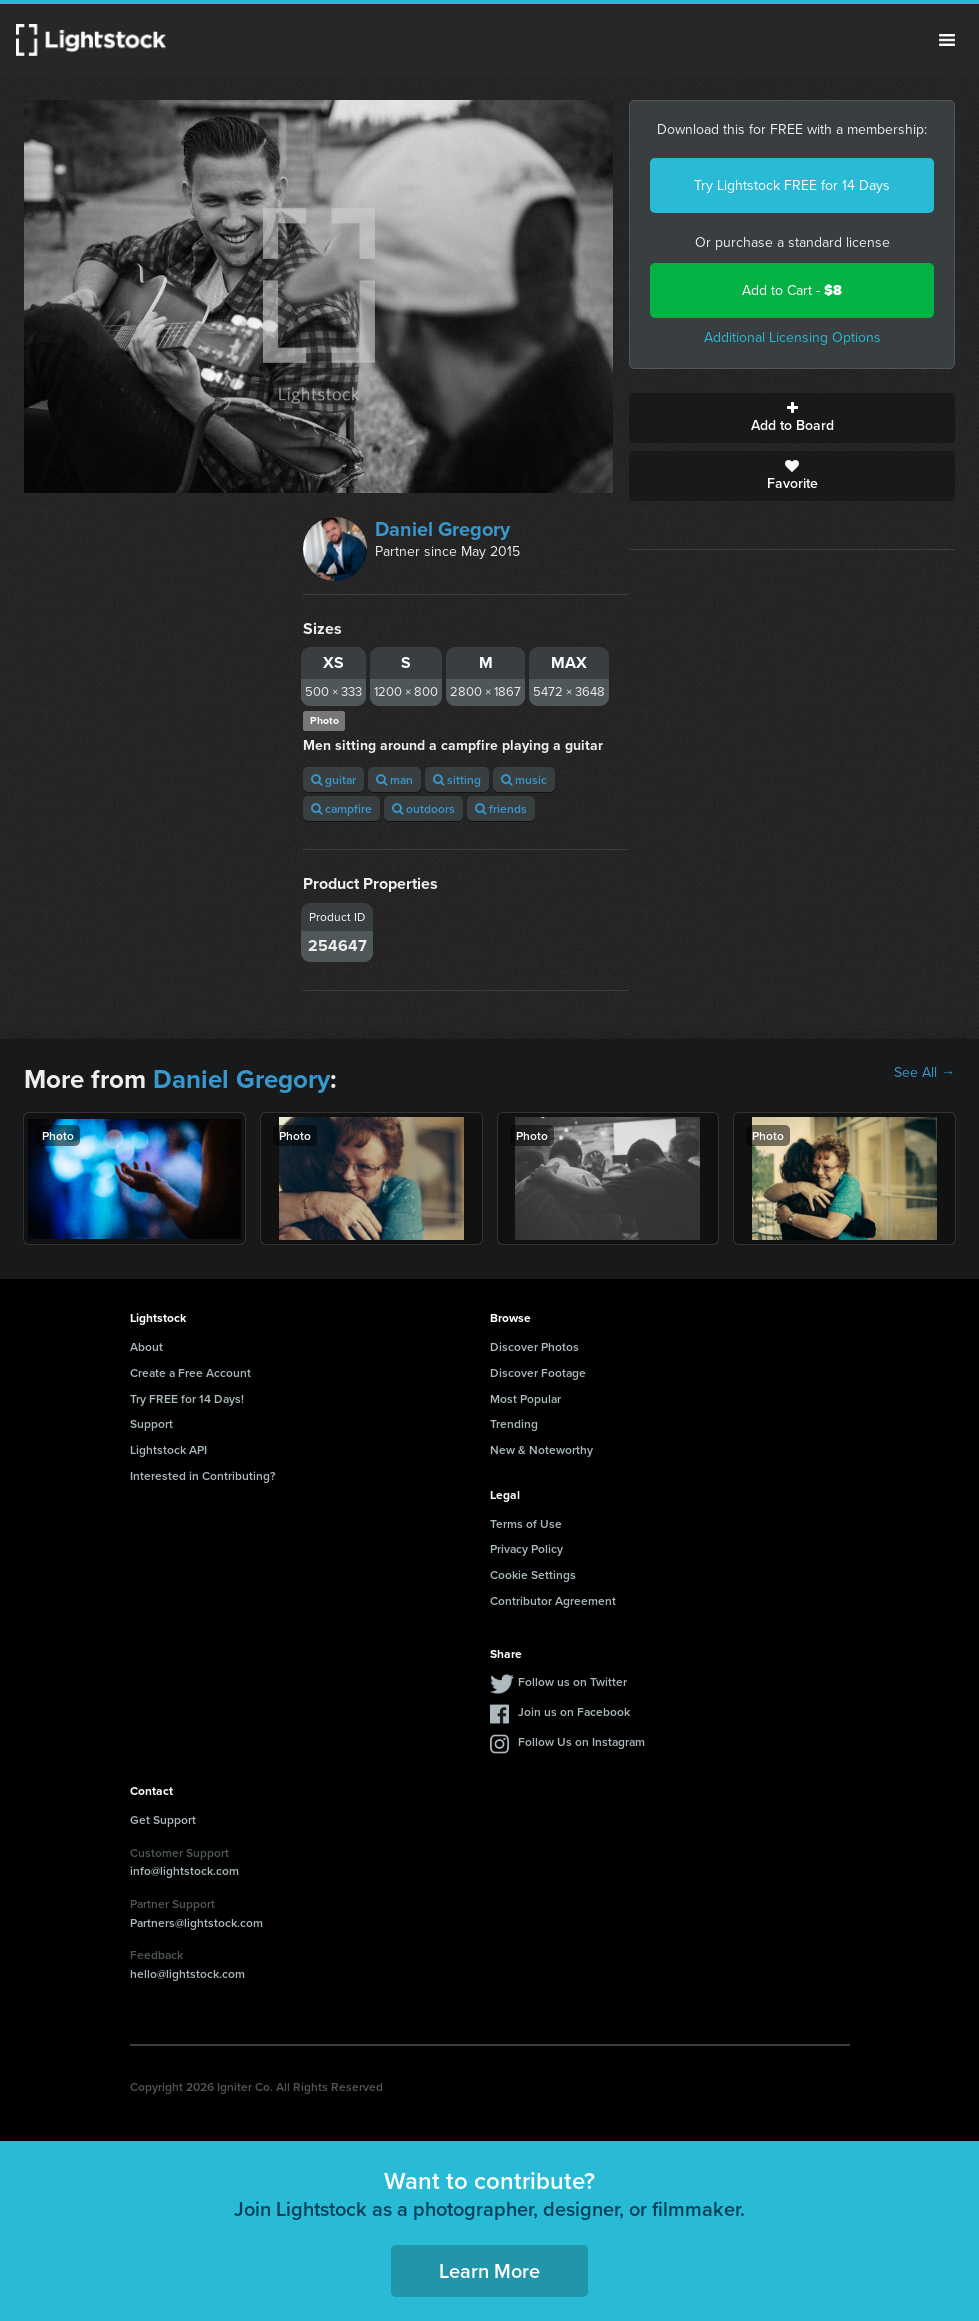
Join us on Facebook (574, 1711)
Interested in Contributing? (203, 1475)
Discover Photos (534, 1346)
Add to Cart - (792, 290)
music (524, 779)
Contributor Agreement (553, 1600)
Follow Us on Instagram (581, 1741)
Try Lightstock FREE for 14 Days (792, 185)
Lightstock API (168, 1449)
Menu (947, 40)
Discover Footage (538, 1372)
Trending (514, 1423)
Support (151, 1423)
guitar (333, 779)
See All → (924, 1073)
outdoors (423, 808)
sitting (457, 779)
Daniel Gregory (442, 529)
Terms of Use (526, 1523)
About (146, 1346)
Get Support (163, 1819)
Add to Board (792, 418)
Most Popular (525, 1398)
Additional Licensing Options (792, 337)
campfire (341, 808)
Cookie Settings (533, 1574)
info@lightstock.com (184, 1870)
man (394, 779)
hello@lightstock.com (187, 1973)
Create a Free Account (190, 1372)
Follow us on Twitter (572, 1681)
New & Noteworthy (541, 1449)
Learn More (489, 2270)
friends (501, 808)
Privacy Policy (526, 1548)
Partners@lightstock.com (196, 1922)
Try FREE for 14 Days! (187, 1398)
